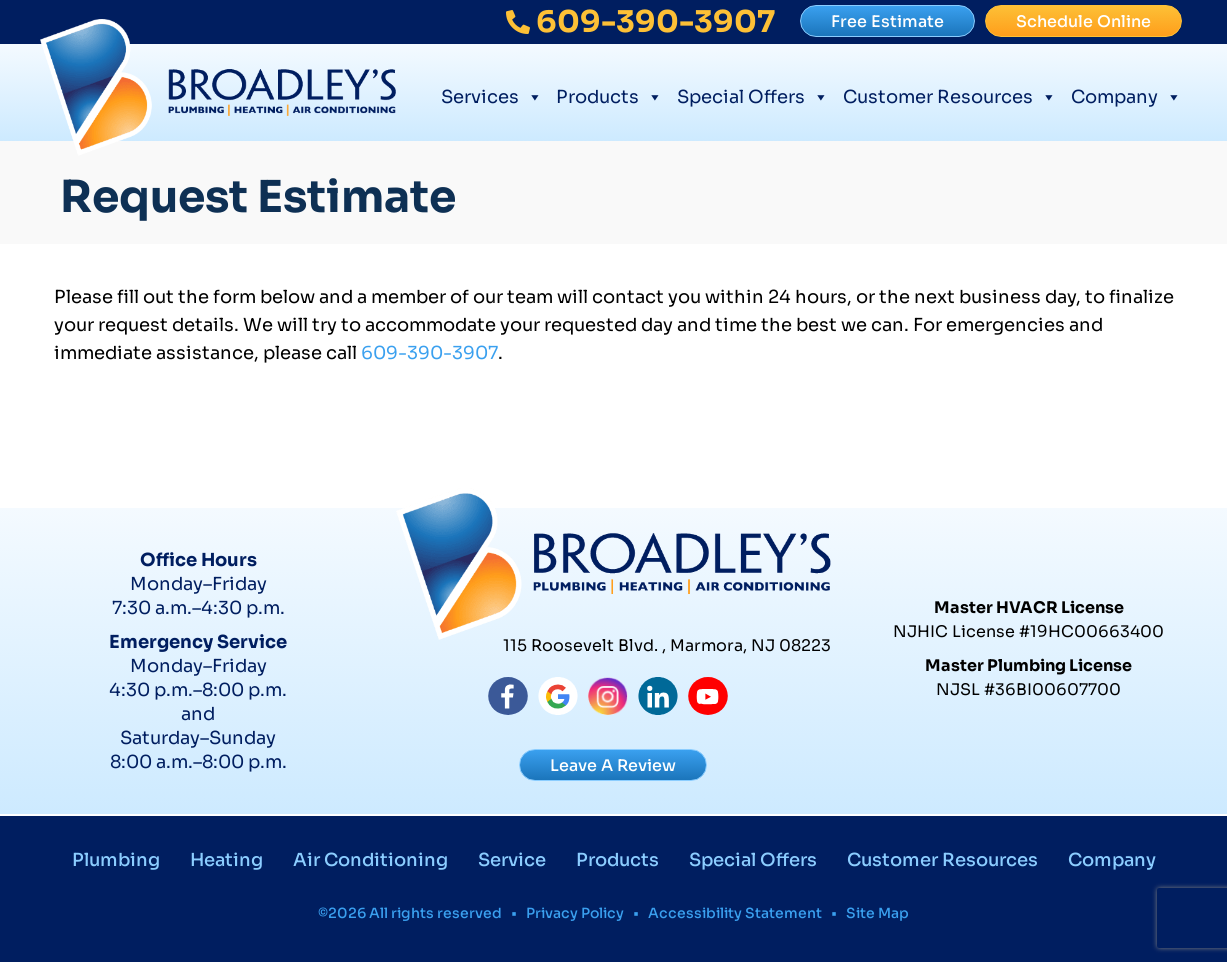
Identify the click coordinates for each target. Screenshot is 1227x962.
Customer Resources (950, 94)
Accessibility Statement (735, 913)
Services (492, 94)
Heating (226, 860)
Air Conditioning (370, 860)
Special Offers (753, 94)
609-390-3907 (429, 353)
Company (1126, 94)
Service (512, 860)
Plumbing (116, 860)
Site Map (877, 913)
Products (609, 94)
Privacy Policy (575, 913)
